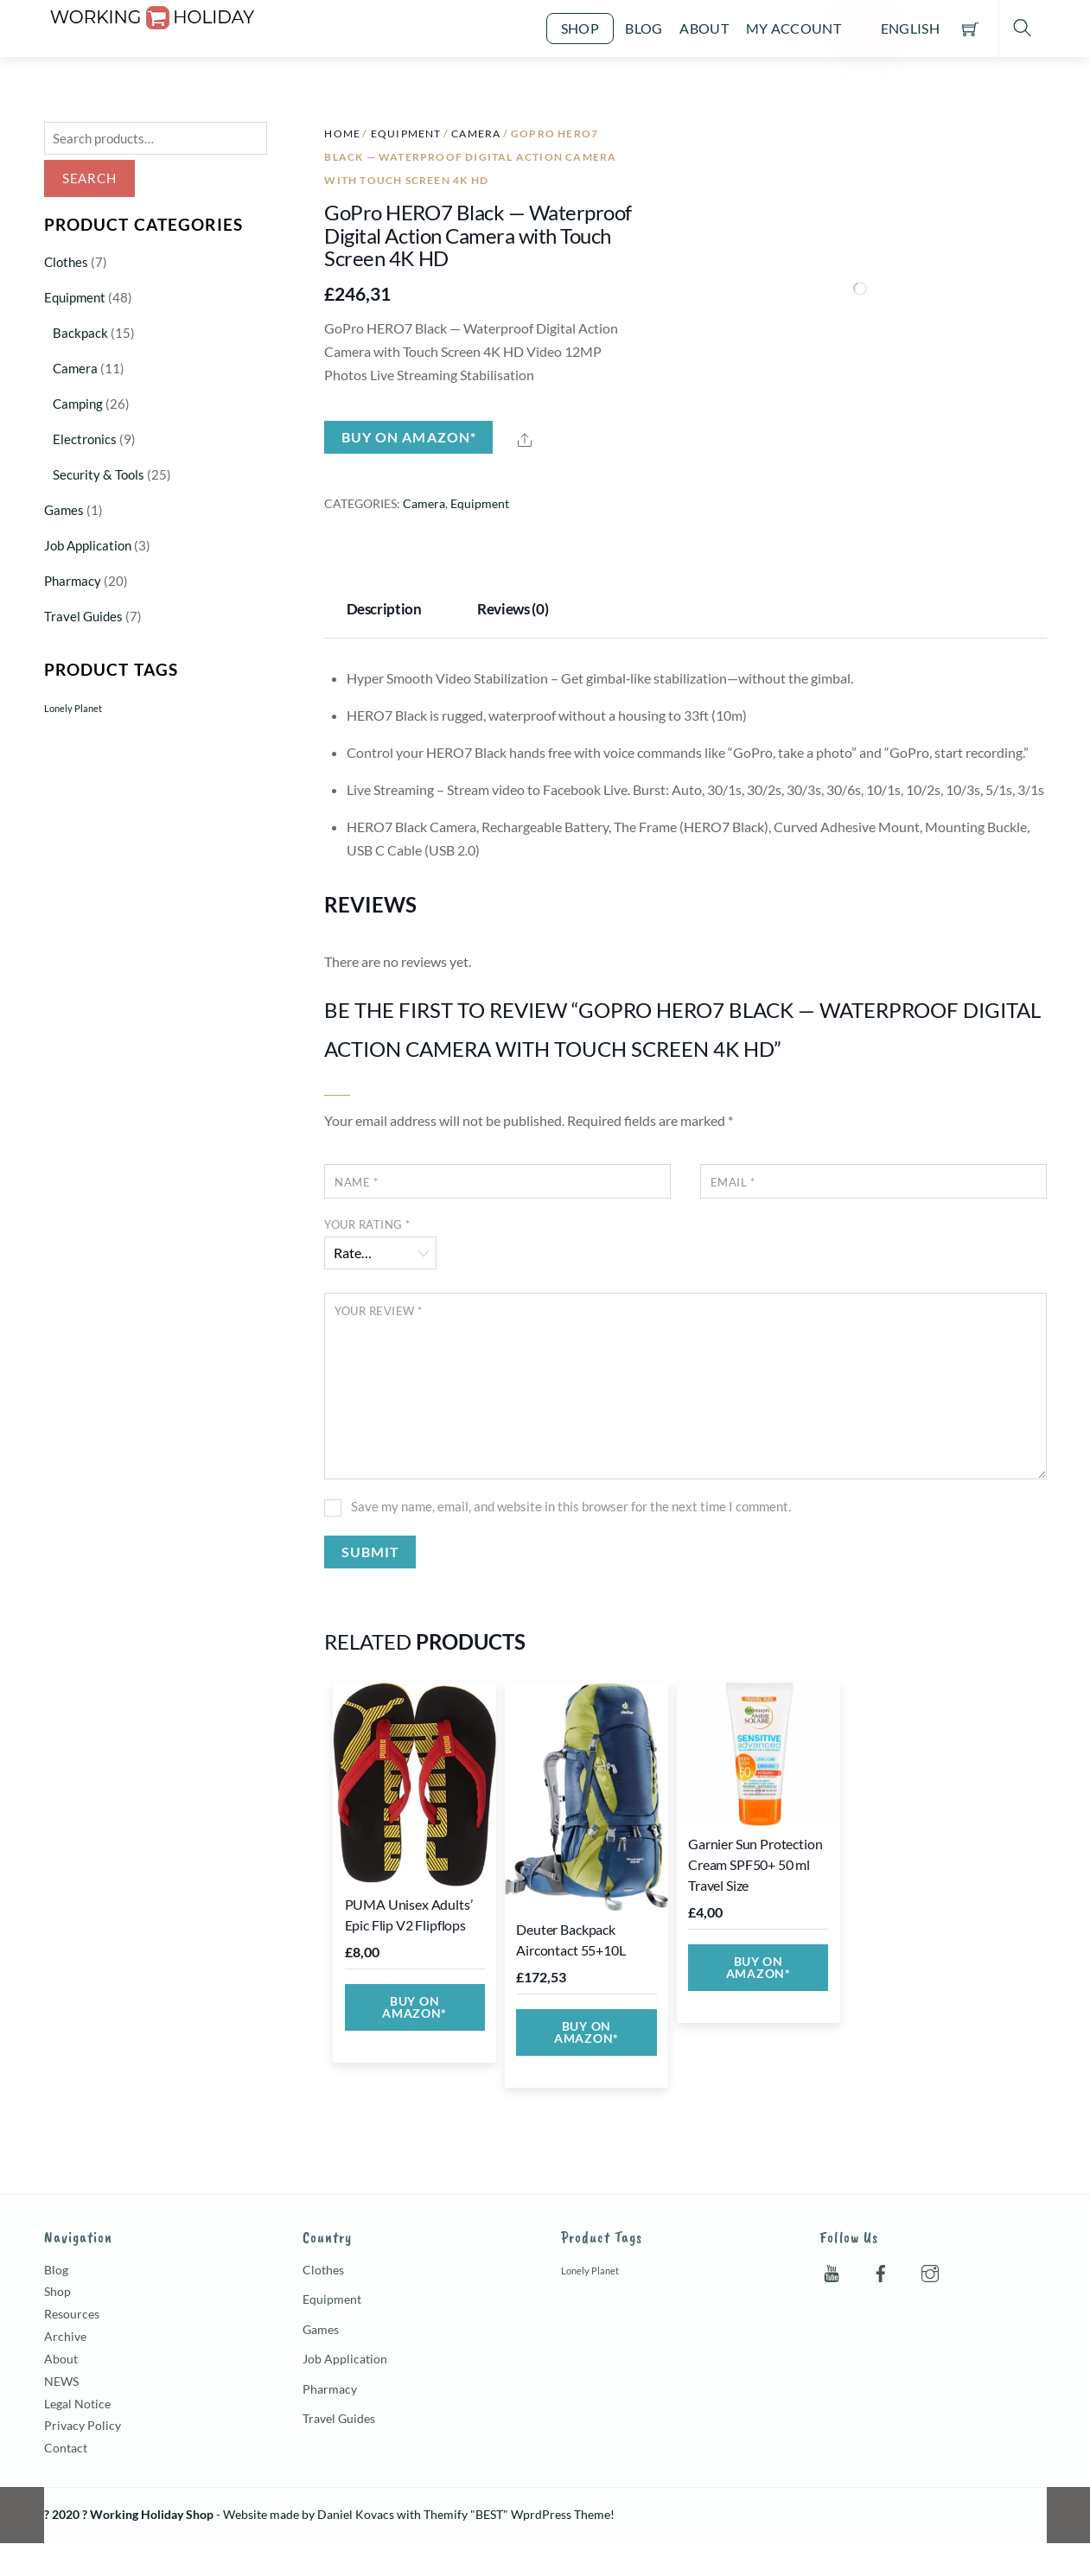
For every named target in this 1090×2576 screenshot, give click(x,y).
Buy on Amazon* (409, 437)
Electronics (85, 439)
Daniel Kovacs (355, 2514)
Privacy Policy (82, 2425)
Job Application (87, 545)
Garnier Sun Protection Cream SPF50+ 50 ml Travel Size (755, 1864)
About (704, 28)
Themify (446, 2514)
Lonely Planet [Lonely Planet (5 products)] (73, 708)
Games (64, 510)
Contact (65, 2447)
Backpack (80, 332)
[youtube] (831, 2268)
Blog (643, 28)
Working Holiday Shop (152, 2514)
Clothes (66, 262)
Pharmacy (72, 580)
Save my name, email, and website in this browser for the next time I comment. (571, 1506)
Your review (379, 1311)
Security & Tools (98, 474)
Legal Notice (77, 2403)
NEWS (61, 2381)
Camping (78, 403)
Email (733, 1182)
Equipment (406, 133)
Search (89, 178)
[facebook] (881, 2268)
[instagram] (930, 2268)
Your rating (367, 1224)
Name (356, 1182)
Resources (71, 2313)
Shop (580, 28)
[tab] (388, 611)
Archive (65, 2336)
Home (342, 133)
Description (384, 609)
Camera (475, 133)
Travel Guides (83, 616)
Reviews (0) (512, 609)
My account (793, 28)
